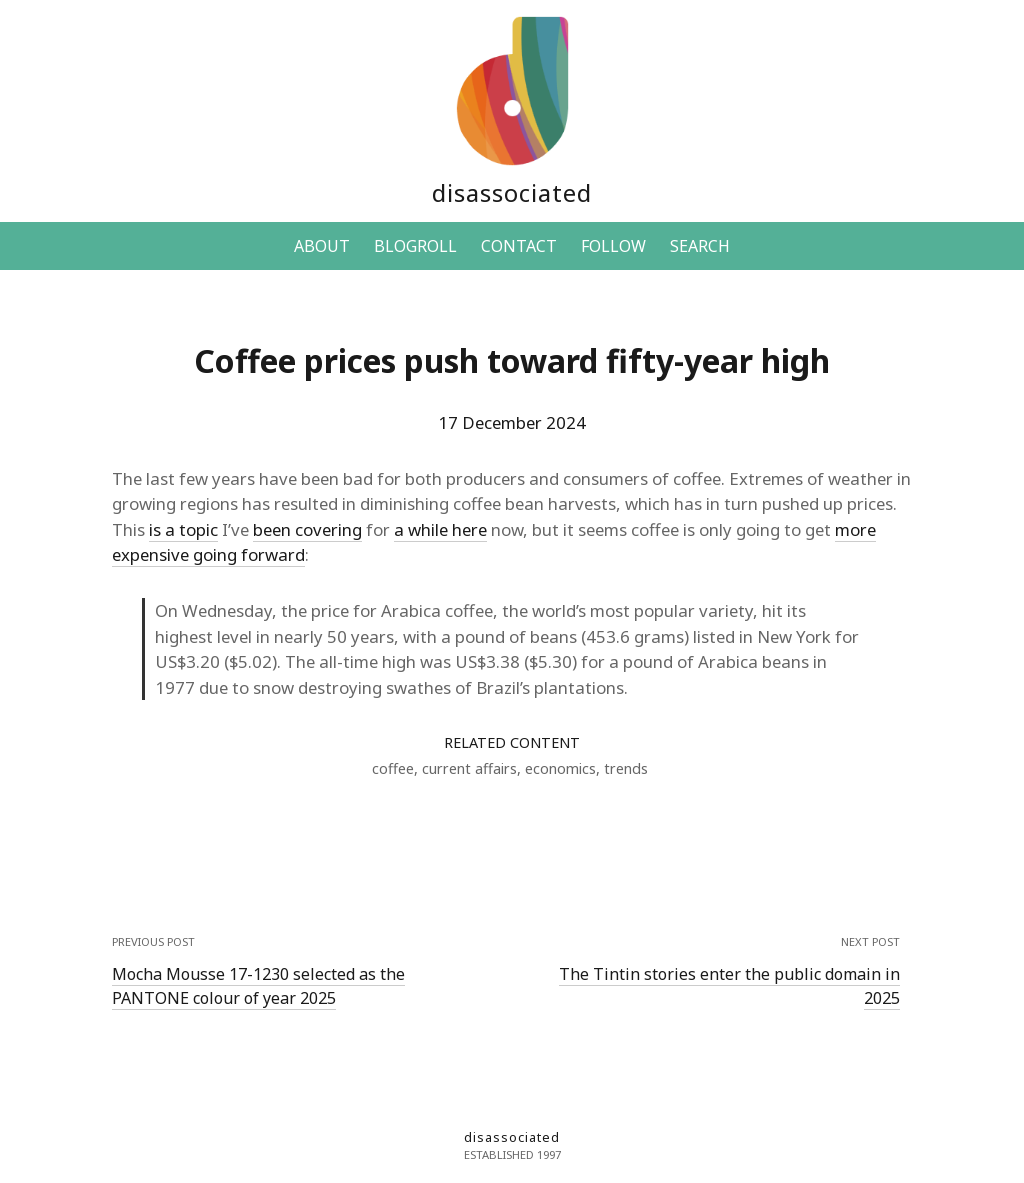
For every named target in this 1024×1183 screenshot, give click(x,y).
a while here (440, 529)
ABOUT (322, 246)
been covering (307, 529)
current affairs (469, 768)
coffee (393, 768)
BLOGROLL (415, 246)
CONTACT (519, 246)
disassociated (512, 192)
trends (626, 768)
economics (560, 768)
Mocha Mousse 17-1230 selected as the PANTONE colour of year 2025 (258, 986)
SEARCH (700, 246)
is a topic (183, 529)
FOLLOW (613, 246)
